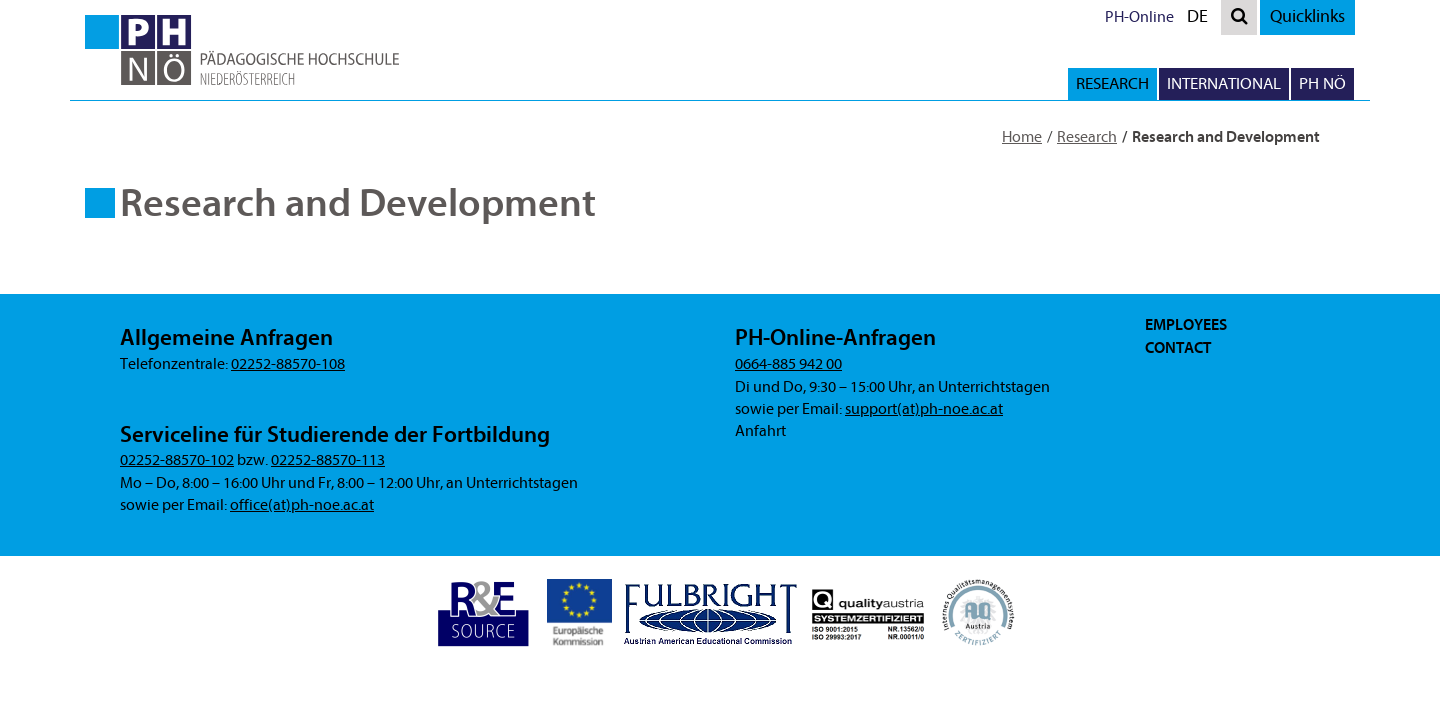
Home (1022, 137)
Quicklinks (1307, 16)
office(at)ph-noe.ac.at (302, 505)
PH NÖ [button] (1322, 83)
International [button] (1224, 83)
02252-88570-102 (177, 460)
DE (1202, 19)
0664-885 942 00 (788, 364)
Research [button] (1112, 83)
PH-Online (1139, 17)
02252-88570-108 (288, 364)
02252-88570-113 (328, 460)
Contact (1178, 348)
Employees (1186, 325)
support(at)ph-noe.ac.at (924, 409)
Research (1087, 137)
